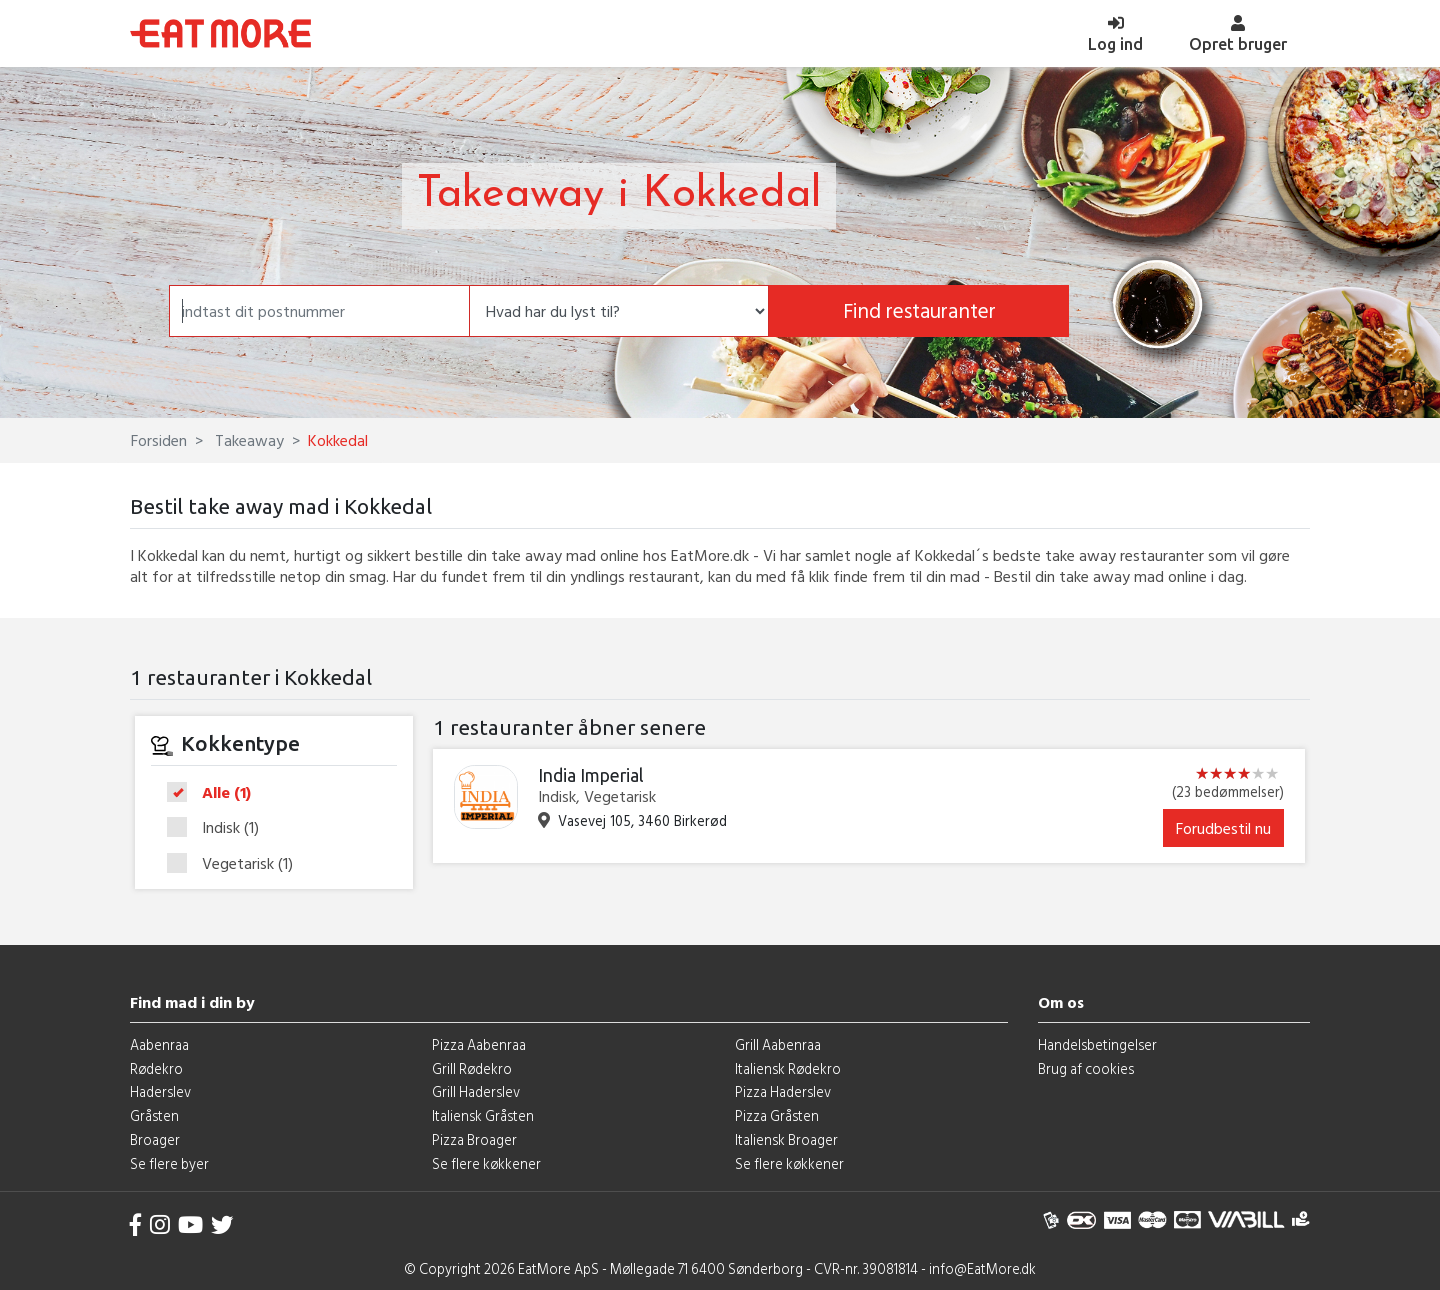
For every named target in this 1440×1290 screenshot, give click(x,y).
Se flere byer (169, 1163)
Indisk (219, 828)
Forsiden (159, 440)
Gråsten (154, 1115)
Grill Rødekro (472, 1068)
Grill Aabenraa (778, 1044)
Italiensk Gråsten (483, 1115)
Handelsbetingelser (1097, 1044)
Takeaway (247, 440)
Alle (215, 793)
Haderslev (160, 1091)
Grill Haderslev (476, 1091)
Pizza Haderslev (783, 1091)
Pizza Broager (474, 1139)
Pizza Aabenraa (479, 1044)
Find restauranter (919, 310)
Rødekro (156, 1068)
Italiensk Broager (786, 1139)
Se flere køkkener (486, 1163)
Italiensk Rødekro (788, 1068)
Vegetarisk (236, 863)
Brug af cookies (1086, 1068)
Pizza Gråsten (777, 1115)
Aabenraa (159, 1044)
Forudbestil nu (1223, 828)
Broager (155, 1139)
